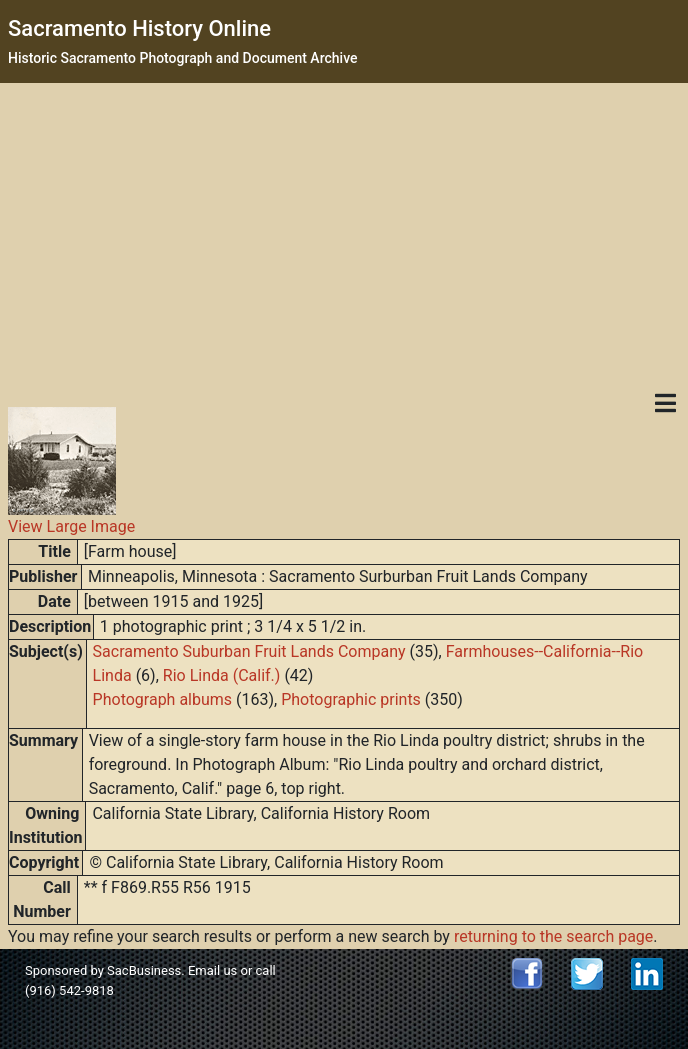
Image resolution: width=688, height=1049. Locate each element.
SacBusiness (144, 970)
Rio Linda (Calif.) (222, 675)
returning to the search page (553, 936)
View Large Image (71, 526)
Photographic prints (351, 699)
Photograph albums (162, 699)
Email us (212, 970)
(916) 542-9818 (69, 990)
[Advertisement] (344, 233)
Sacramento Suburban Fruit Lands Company (249, 651)
